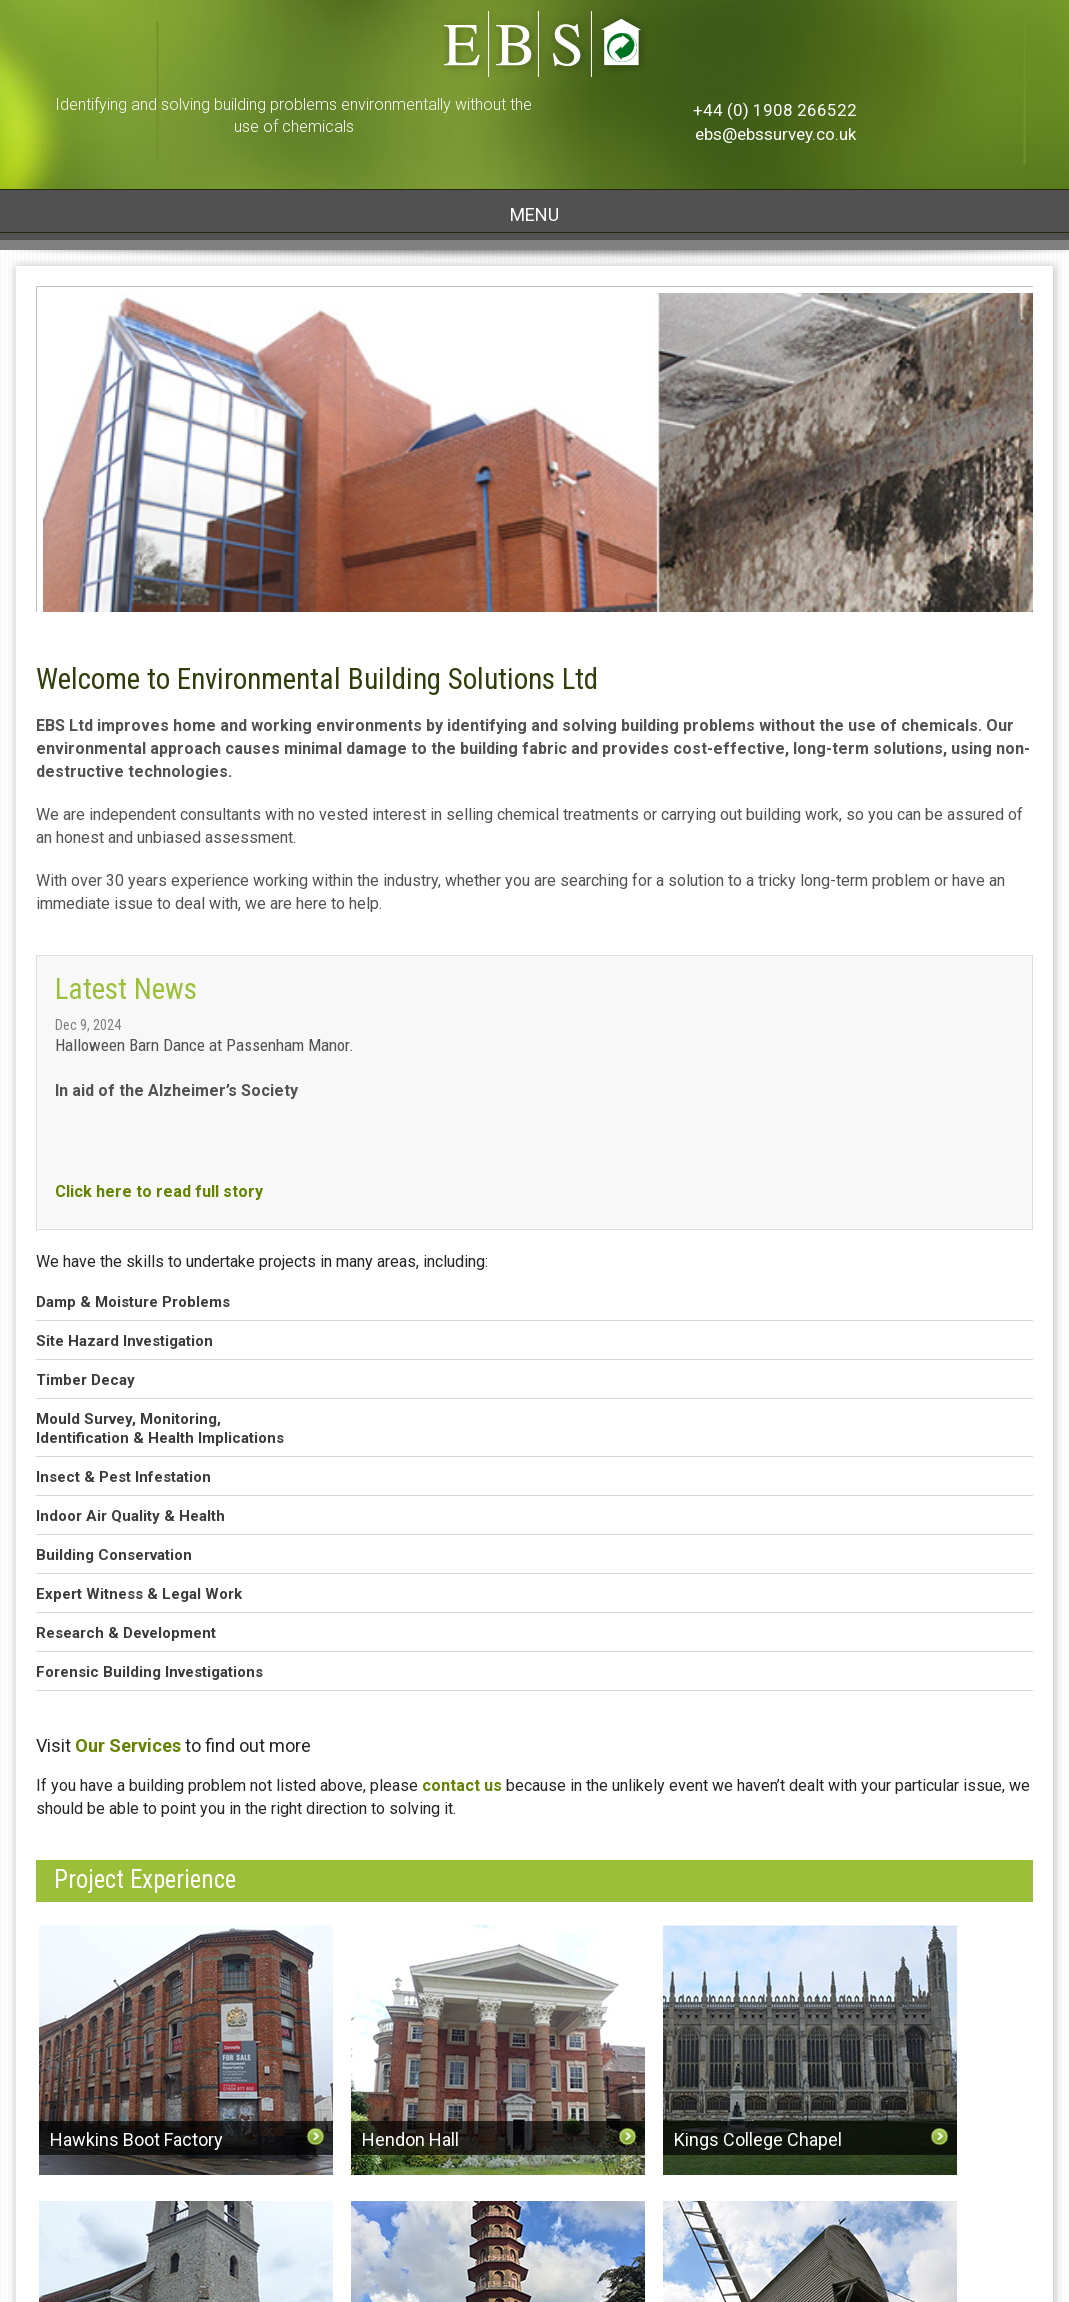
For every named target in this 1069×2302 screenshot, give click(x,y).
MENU (534, 214)
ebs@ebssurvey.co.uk (775, 134)
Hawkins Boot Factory (136, 2139)
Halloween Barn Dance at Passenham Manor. (204, 1045)
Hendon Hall (410, 2139)
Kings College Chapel (758, 2139)
